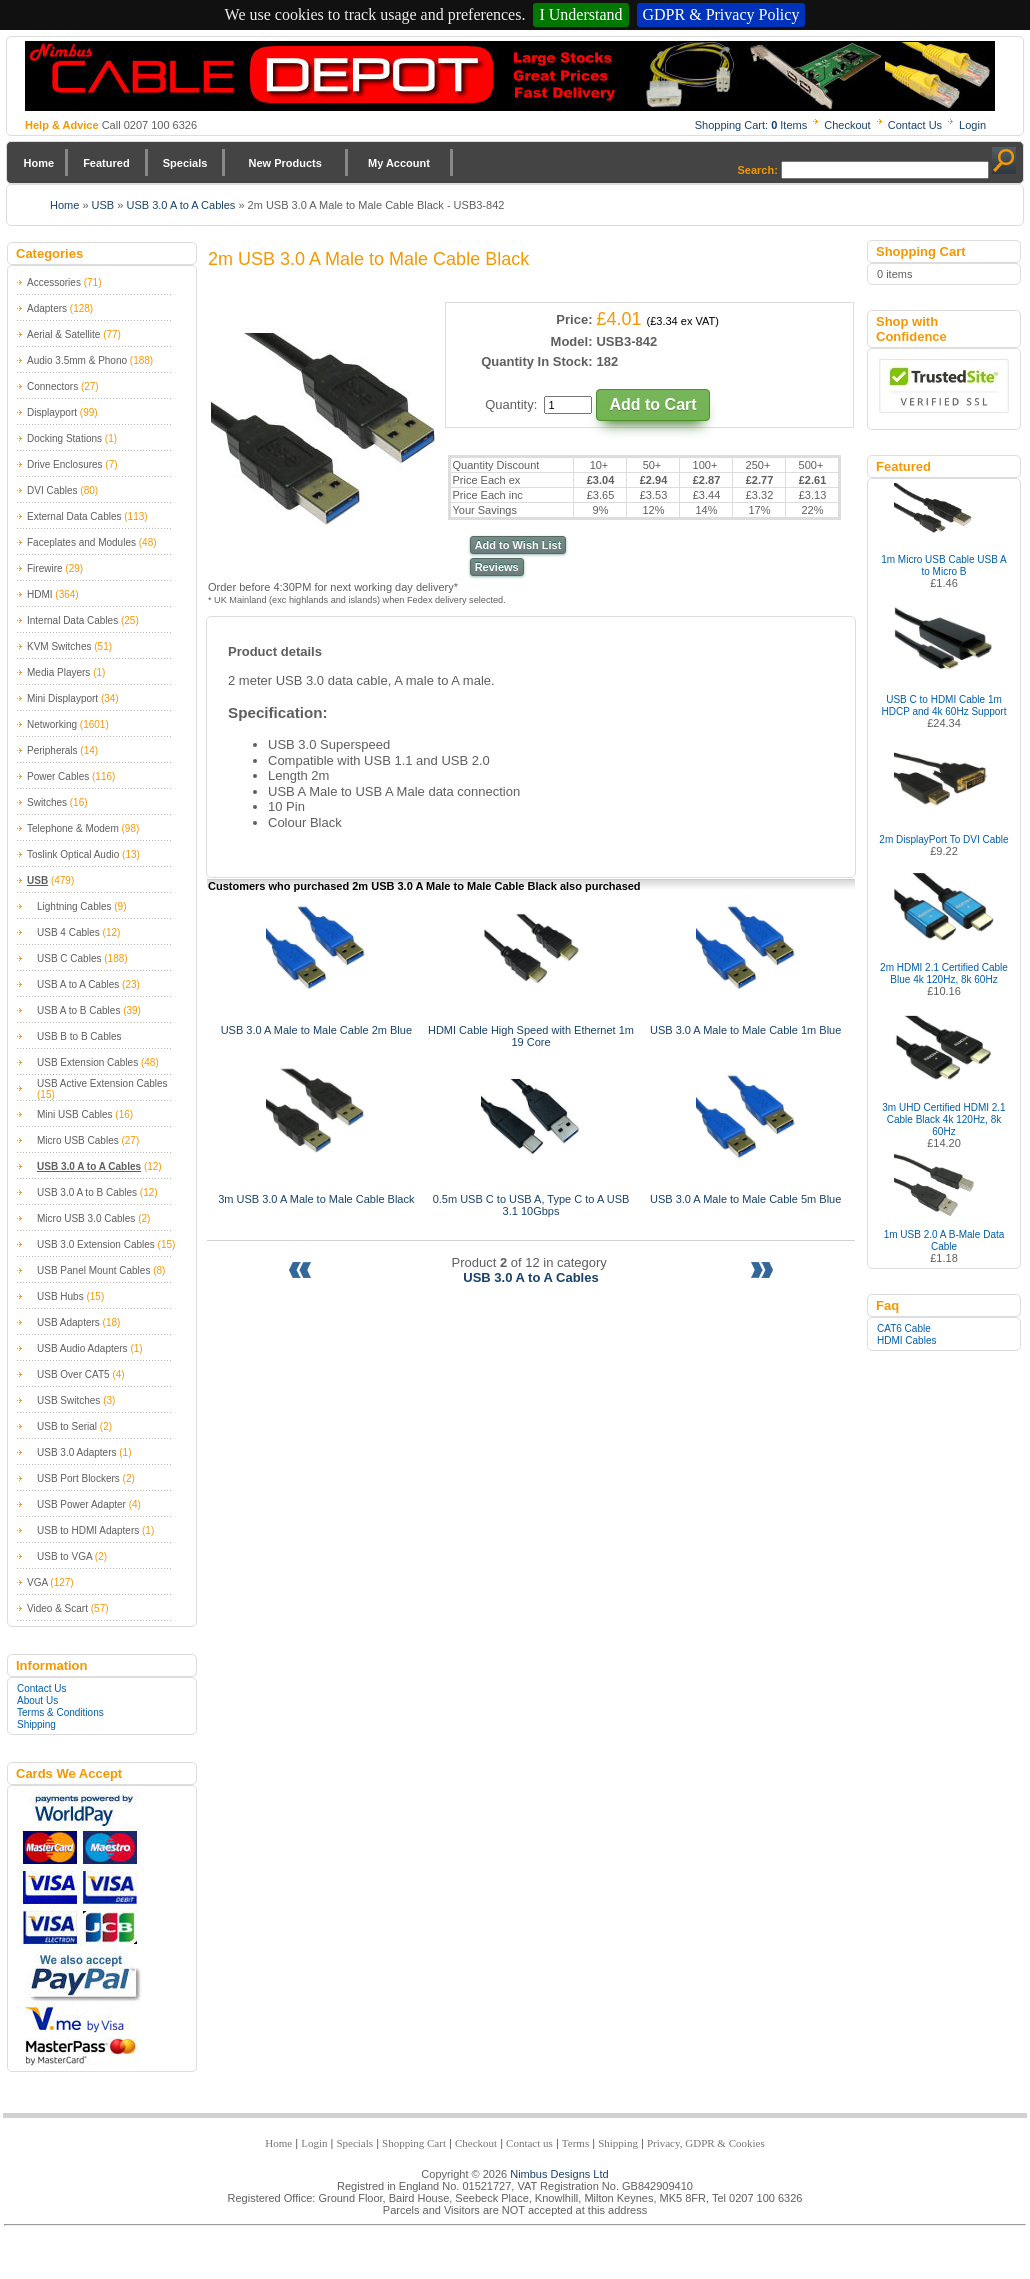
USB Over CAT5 (73, 1374)
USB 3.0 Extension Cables (96, 1244)
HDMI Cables (906, 1340)
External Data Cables (74, 516)
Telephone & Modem (73, 828)
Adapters (47, 308)
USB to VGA (64, 1556)
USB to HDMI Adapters (88, 1530)
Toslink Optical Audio (73, 854)
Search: (758, 170)
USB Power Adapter (81, 1504)
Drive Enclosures (65, 464)
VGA (37, 1582)
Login (972, 125)
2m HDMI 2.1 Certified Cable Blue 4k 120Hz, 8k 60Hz (944, 973)
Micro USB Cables (78, 1140)
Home (39, 163)
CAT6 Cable (904, 1328)
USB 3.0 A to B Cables (87, 1192)
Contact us (529, 2143)
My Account (399, 163)
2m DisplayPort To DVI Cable (943, 839)
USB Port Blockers (78, 1478)
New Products (284, 163)
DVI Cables (52, 490)
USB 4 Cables (68, 932)
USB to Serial (67, 1426)
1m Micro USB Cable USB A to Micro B (944, 565)
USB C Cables (69, 958)
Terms (575, 2143)
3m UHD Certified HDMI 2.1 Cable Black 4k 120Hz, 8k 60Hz (943, 1119)
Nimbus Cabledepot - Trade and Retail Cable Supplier (510, 76)
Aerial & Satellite (63, 334)
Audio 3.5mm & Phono (77, 360)
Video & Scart (57, 1608)
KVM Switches (59, 646)
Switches (47, 802)
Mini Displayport (62, 698)
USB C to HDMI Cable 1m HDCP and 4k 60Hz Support (944, 705)
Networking (52, 724)
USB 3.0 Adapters (77, 1452)
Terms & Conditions (60, 1712)
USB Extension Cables (87, 1062)
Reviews (497, 567)
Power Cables (58, 776)
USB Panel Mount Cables (93, 1270)
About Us (37, 1700)
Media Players (58, 672)
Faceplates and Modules (81, 542)
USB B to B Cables (79, 1036)
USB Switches (68, 1400)
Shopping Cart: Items (751, 125)
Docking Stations (64, 438)
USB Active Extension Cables (102, 1083)
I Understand (580, 14)
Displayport (52, 412)
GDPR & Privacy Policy (721, 14)
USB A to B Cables (78, 1010)
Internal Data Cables (72, 620)
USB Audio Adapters (82, 1348)
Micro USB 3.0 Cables (86, 1218)
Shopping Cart (414, 2143)
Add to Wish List (518, 545)
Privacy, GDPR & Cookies (706, 2143)
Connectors (52, 386)
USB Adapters (68, 1322)
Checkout (847, 125)
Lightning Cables (74, 906)
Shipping (36, 1724)
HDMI (40, 594)
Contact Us (915, 125)
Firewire (45, 568)
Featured (106, 163)
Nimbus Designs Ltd (559, 2174)
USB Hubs (60, 1296)
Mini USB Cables (75, 1114)
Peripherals (52, 750)
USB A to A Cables (78, 984)
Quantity (509, 404)
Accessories (54, 282)
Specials (185, 163)
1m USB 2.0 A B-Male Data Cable (944, 1240)
